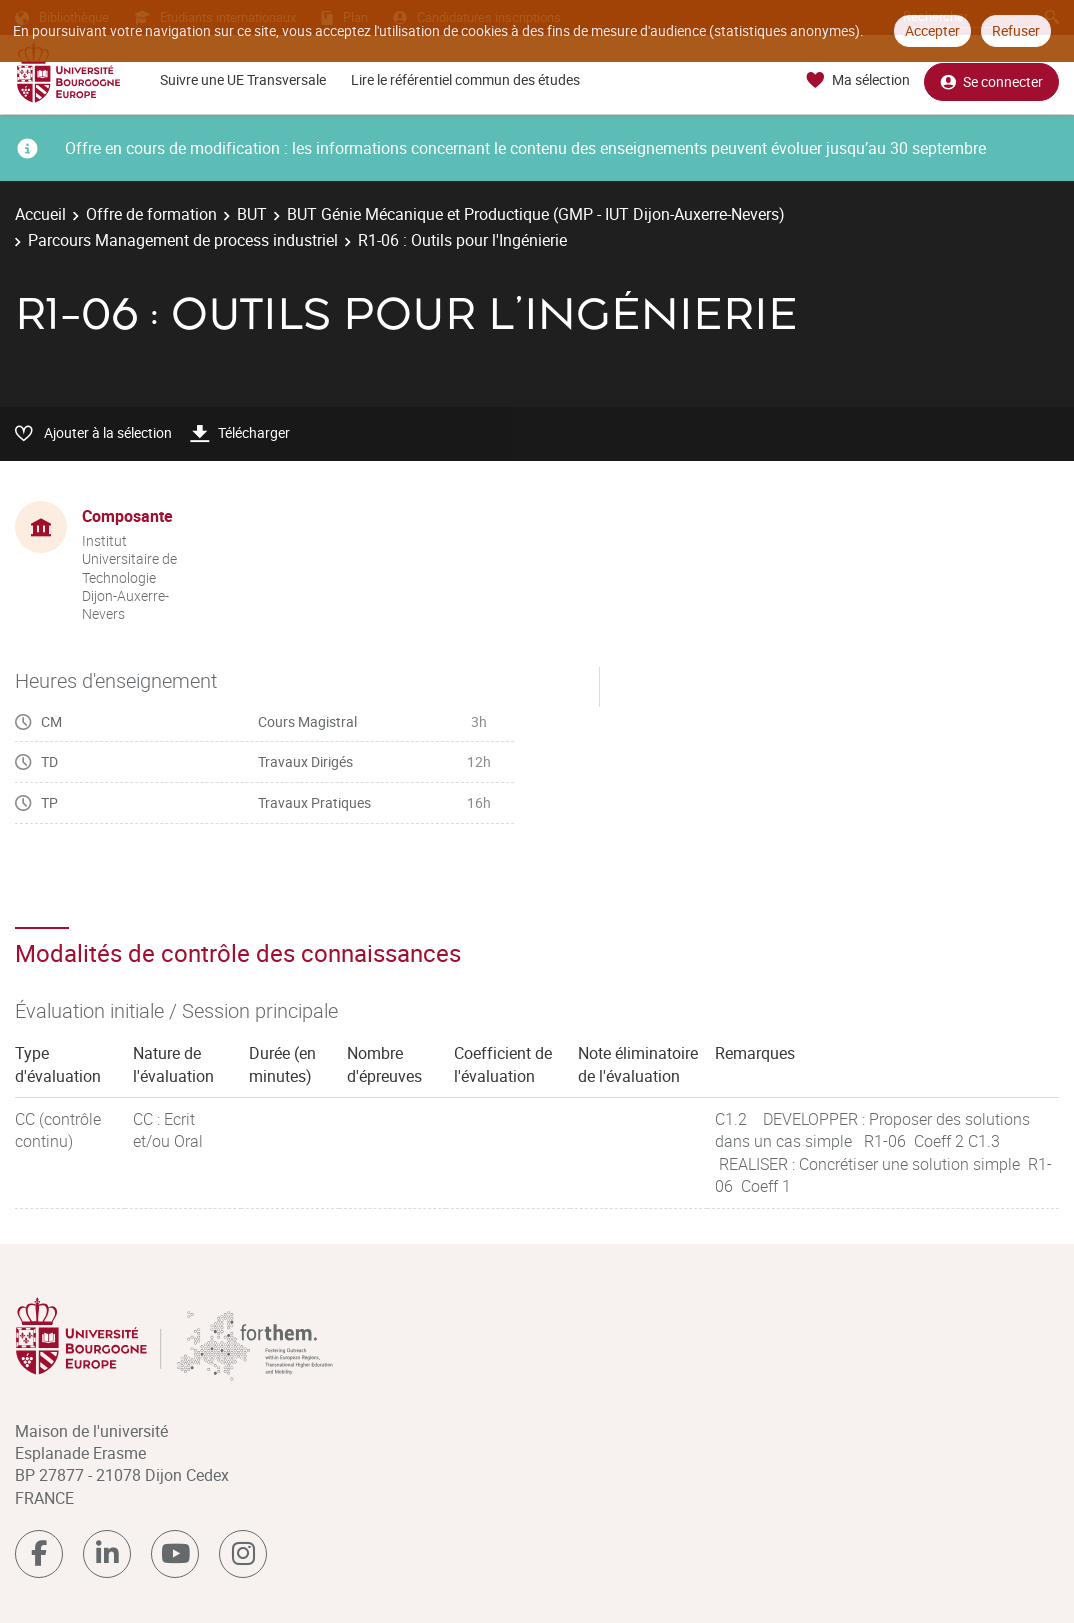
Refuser (1016, 30)
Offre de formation (151, 214)
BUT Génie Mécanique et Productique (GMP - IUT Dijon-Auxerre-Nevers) (536, 214)
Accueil (40, 214)
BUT (252, 214)
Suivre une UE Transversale (243, 79)
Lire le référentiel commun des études (465, 79)
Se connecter (991, 80)
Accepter (932, 30)
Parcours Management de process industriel (183, 240)
